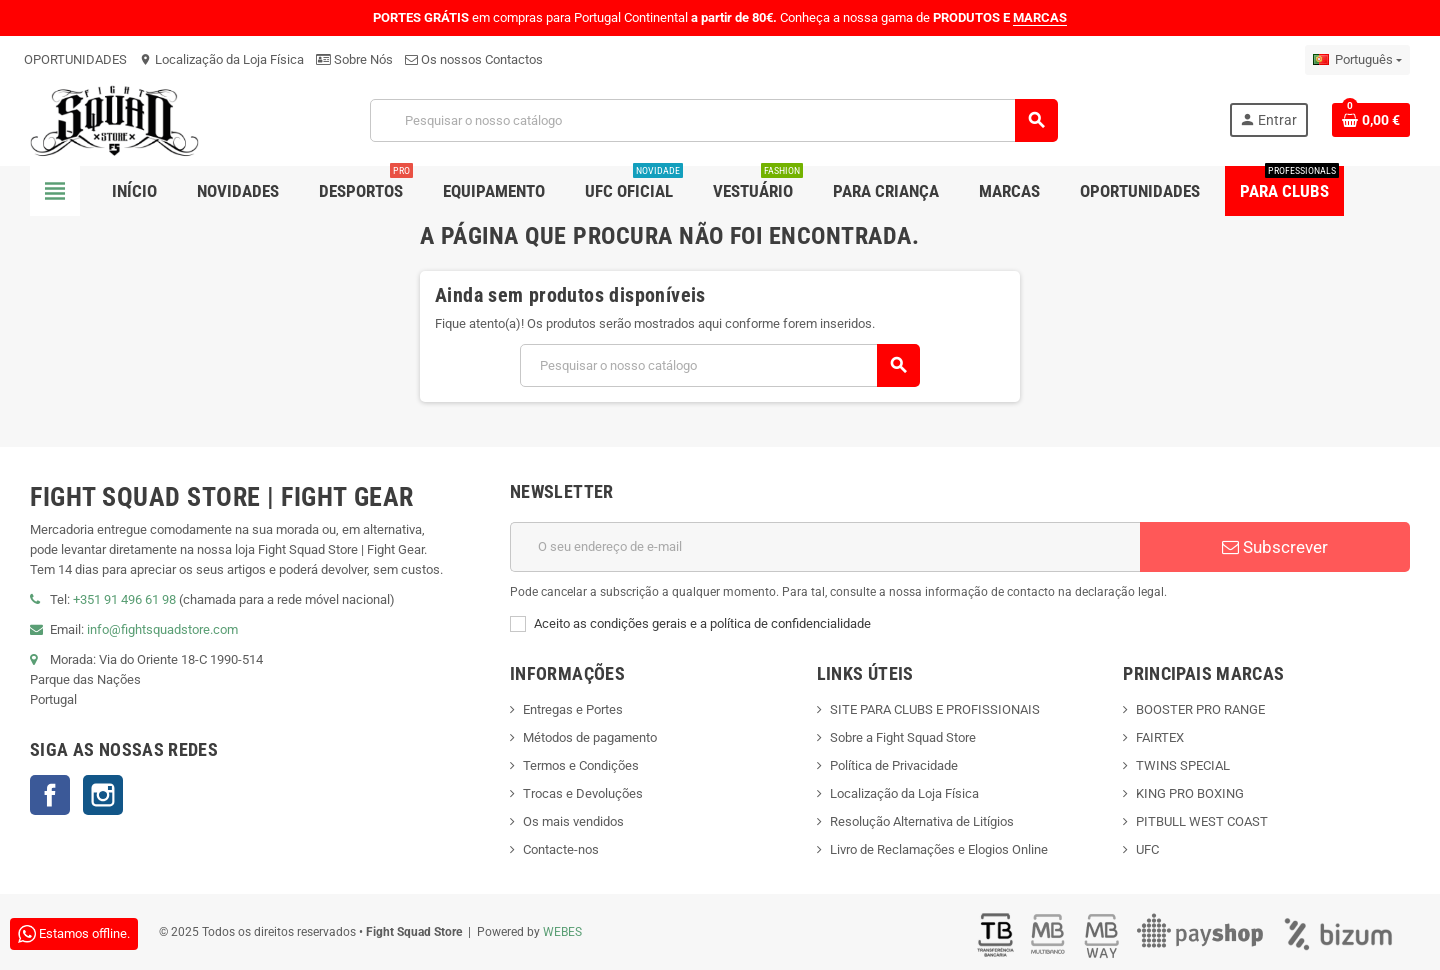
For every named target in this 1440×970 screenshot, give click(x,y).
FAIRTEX (1160, 737)
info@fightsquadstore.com (162, 629)
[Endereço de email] (825, 547)
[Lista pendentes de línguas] (1357, 60)
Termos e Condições (581, 765)
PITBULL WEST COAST (1202, 821)
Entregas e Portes (573, 709)
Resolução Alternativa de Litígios (922, 821)
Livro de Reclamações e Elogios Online (939, 849)
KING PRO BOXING (1190, 793)
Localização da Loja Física (221, 59)
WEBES (562, 932)
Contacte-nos (561, 849)
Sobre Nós (354, 59)
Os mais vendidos (573, 821)
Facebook (50, 795)
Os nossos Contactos (474, 59)
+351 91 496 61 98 (124, 599)
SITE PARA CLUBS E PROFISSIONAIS (935, 709)
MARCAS (1040, 17)
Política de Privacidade (894, 765)
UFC (1147, 849)
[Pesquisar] (714, 120)
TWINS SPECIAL (1183, 765)
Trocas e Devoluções (583, 793)
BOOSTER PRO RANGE (1200, 709)
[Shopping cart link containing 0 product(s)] (1371, 120)
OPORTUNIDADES (75, 59)
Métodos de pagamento (590, 737)
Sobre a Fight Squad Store (903, 737)
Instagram (103, 795)
